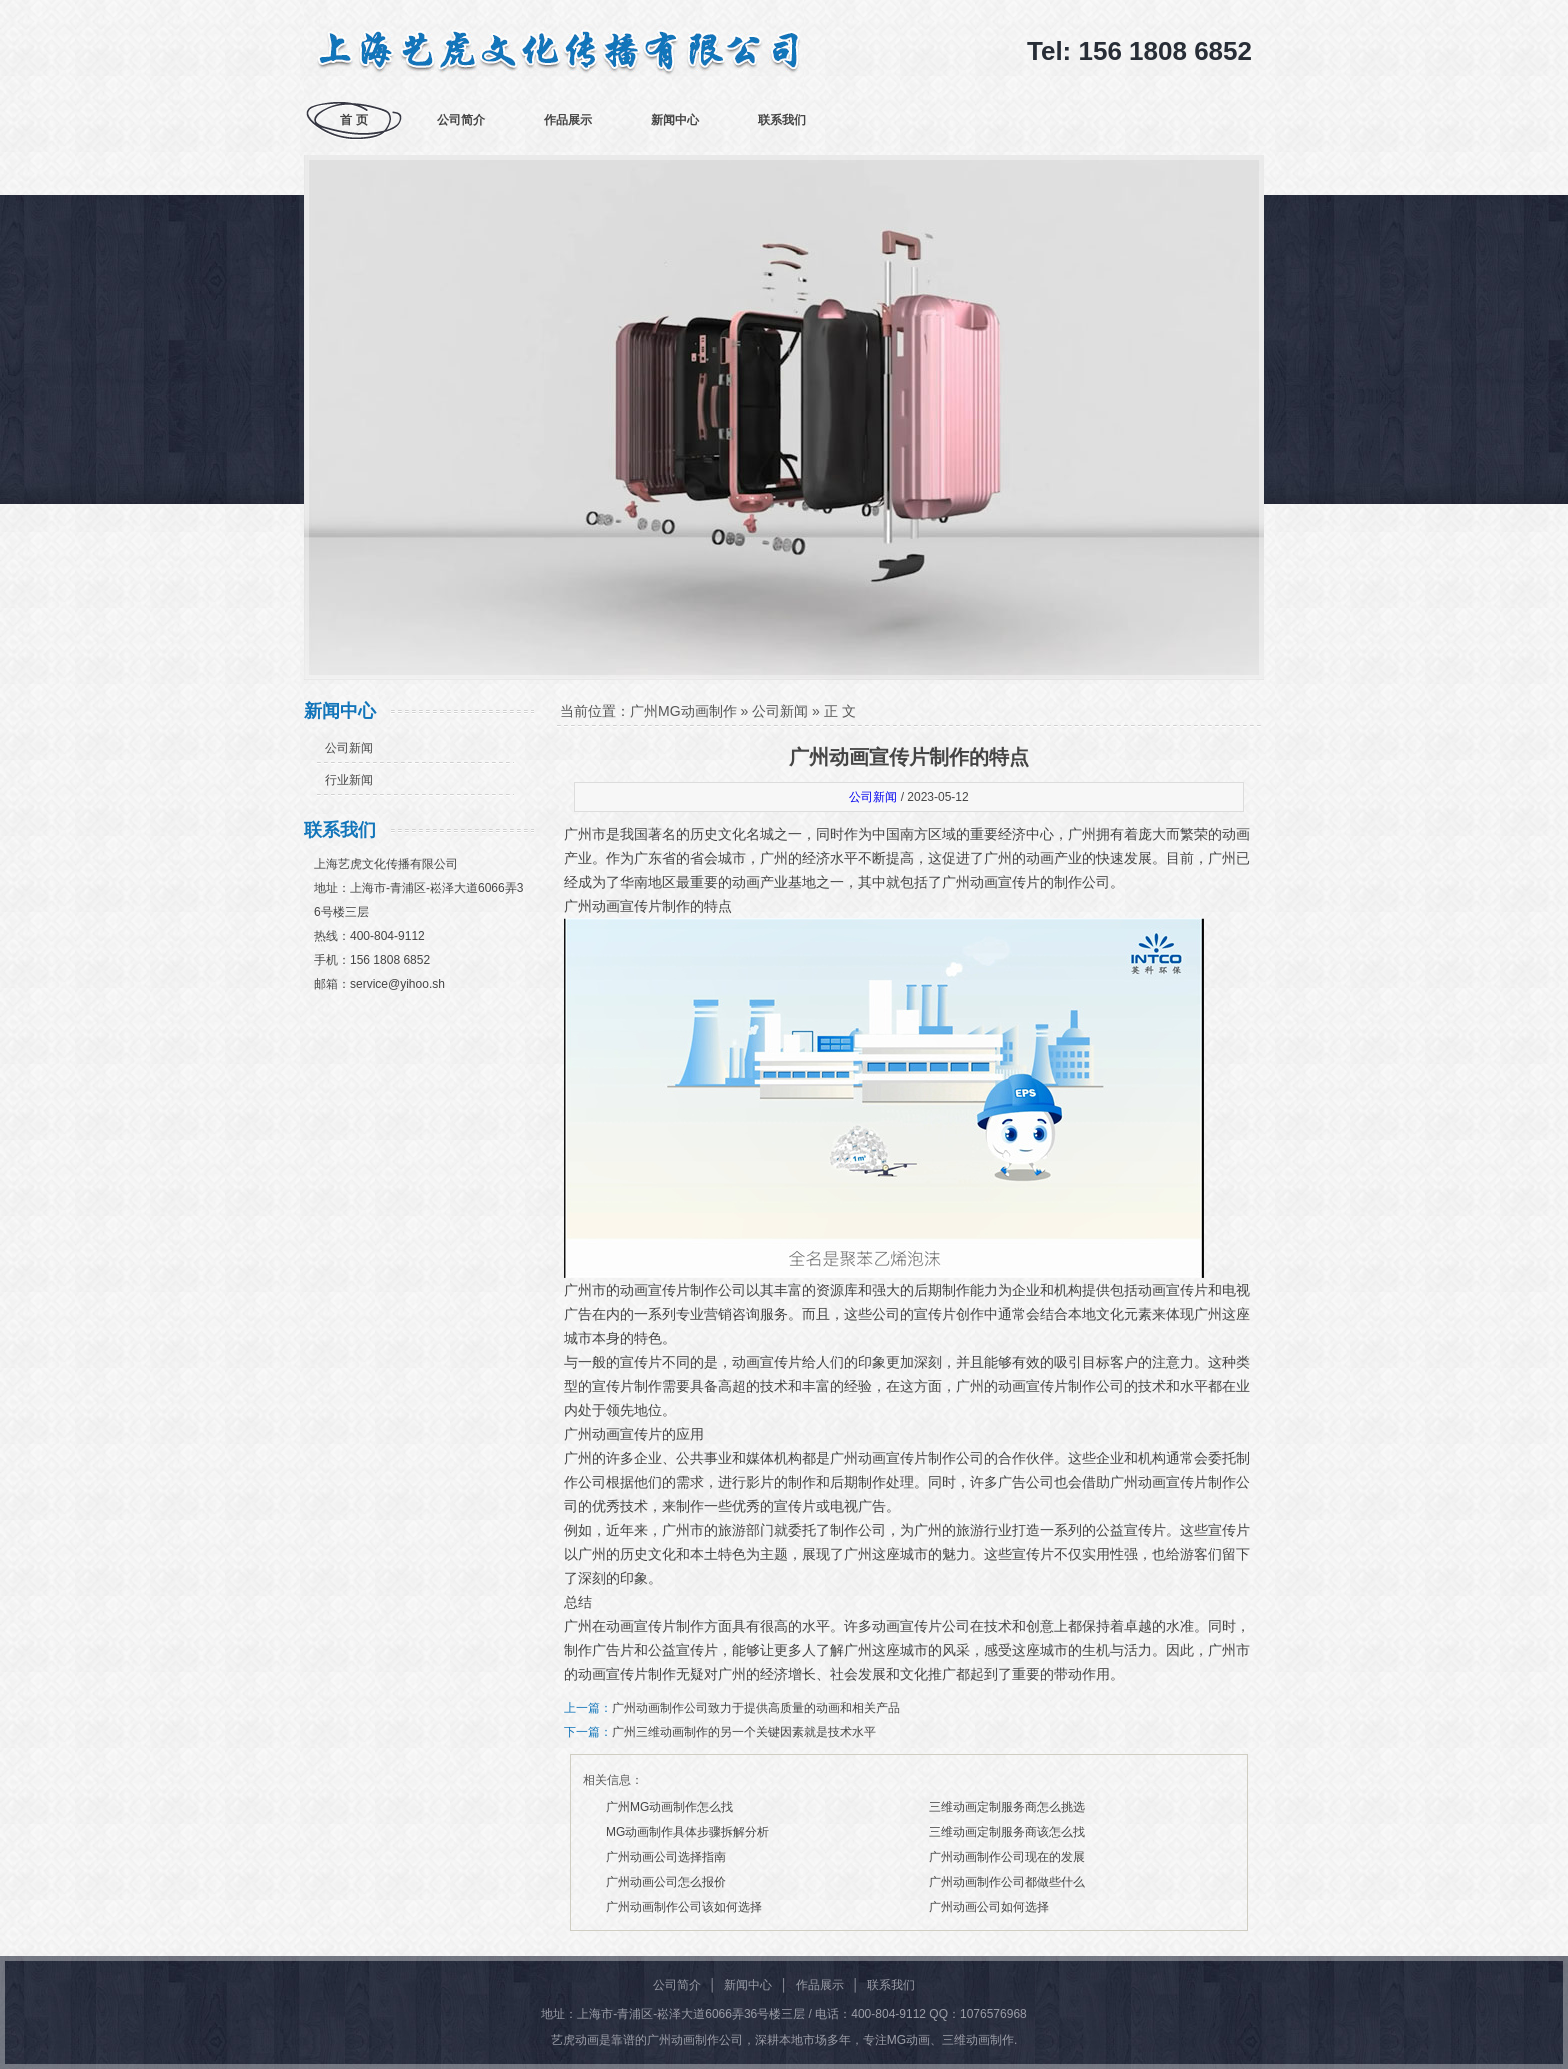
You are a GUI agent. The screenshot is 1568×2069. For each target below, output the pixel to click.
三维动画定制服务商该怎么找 (1007, 1832)
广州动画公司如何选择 (989, 1907)
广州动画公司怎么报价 (666, 1882)
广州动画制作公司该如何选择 (684, 1907)
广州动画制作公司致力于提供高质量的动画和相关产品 (756, 1708)
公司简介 (461, 120)
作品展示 (568, 120)
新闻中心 (675, 120)
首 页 (353, 120)
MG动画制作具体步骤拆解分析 (687, 1832)
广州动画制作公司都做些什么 (1007, 1882)
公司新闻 (349, 748)
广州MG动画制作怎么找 (669, 1807)
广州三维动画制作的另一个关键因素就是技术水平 (744, 1732)
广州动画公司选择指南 (666, 1857)
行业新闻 (349, 780)
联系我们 (782, 120)
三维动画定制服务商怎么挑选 (1007, 1807)
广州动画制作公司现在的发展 (1007, 1857)
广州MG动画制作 (683, 711)
